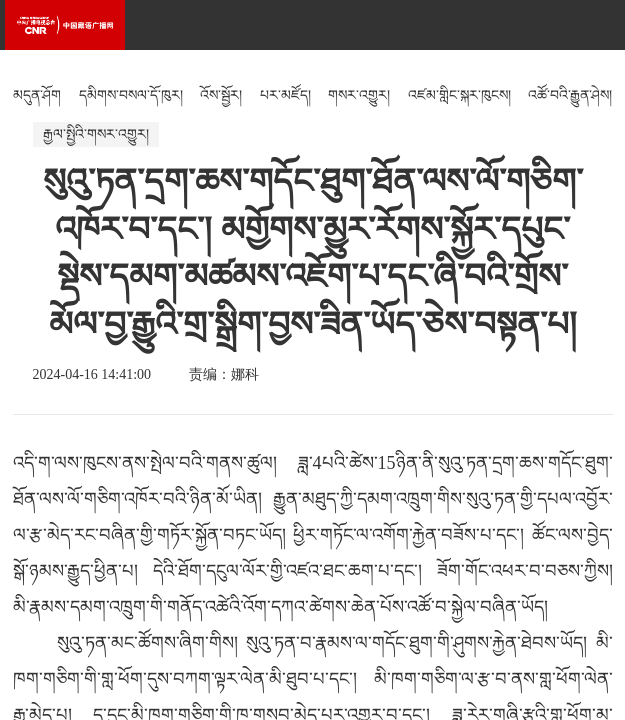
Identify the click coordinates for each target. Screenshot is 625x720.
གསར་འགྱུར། (359, 95)
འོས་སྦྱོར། (221, 95)
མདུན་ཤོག (37, 95)
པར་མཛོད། (285, 95)
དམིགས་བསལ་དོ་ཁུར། (131, 95)
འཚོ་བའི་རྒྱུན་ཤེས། (570, 95)
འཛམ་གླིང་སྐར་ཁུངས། (459, 95)
